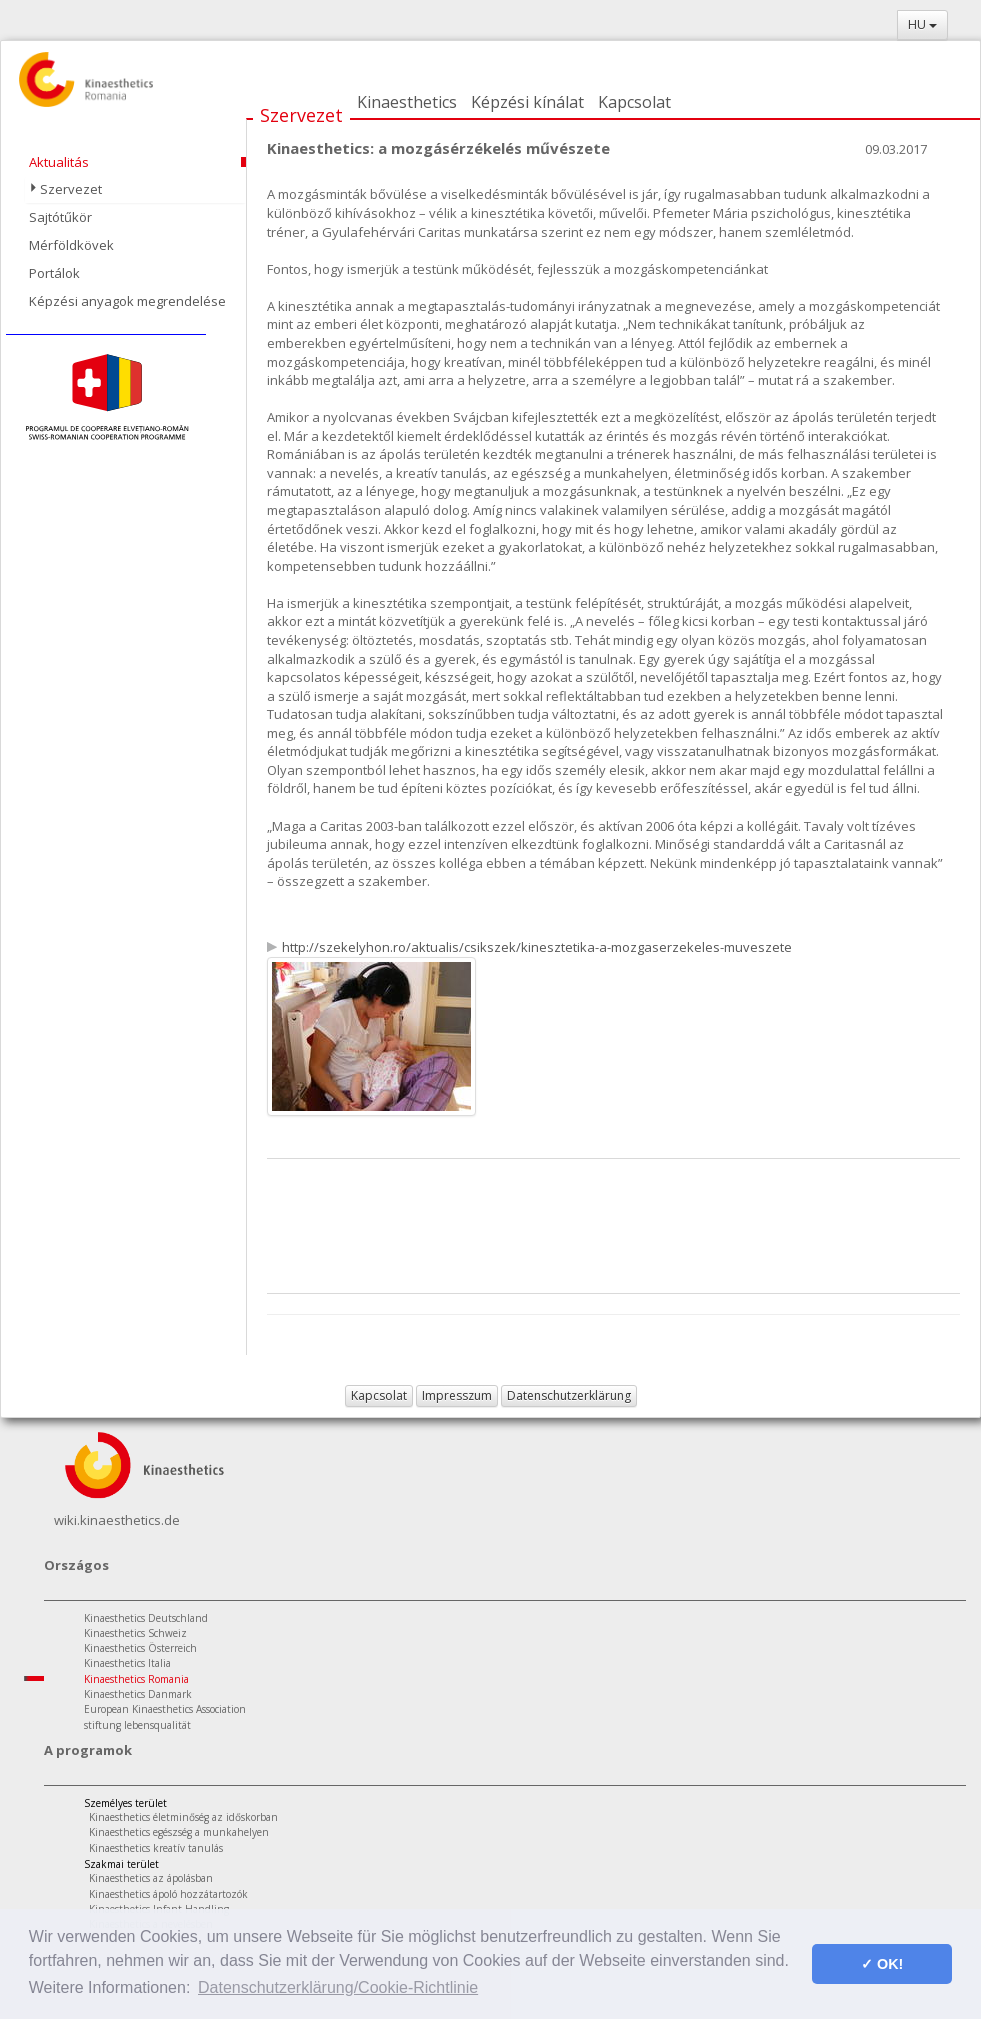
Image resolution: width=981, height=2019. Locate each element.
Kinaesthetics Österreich (140, 1648)
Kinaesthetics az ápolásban (151, 1878)
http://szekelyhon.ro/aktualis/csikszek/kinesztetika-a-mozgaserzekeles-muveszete (537, 947)
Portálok (54, 273)
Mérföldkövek (71, 245)
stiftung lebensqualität (137, 1725)
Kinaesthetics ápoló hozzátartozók (168, 1894)
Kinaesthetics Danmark (138, 1694)
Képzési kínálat (527, 102)
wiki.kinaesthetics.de (117, 1520)
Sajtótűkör (60, 217)
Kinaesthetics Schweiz (135, 1633)
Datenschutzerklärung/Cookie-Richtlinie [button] (338, 1987)
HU (922, 24)
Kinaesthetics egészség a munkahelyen (179, 1832)
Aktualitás (59, 162)
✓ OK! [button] (882, 1964)
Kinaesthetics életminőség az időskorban (183, 1817)
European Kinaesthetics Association (165, 1709)
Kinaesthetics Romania (136, 1679)
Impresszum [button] (457, 1395)
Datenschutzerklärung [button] (569, 1395)
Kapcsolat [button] (379, 1395)
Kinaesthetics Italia (127, 1663)
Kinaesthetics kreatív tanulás (156, 1848)
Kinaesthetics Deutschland (146, 1618)
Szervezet (301, 115)
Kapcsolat (634, 102)
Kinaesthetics (407, 102)
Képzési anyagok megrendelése (127, 301)
